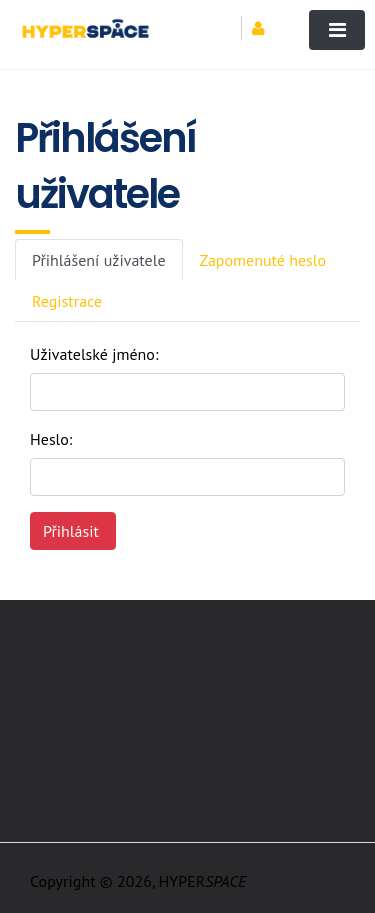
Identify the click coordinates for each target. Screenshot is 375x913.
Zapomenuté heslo (263, 260)
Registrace (67, 301)
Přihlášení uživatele (99, 260)
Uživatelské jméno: (94, 354)
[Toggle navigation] (337, 30)
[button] (265, 28)
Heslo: (51, 439)
